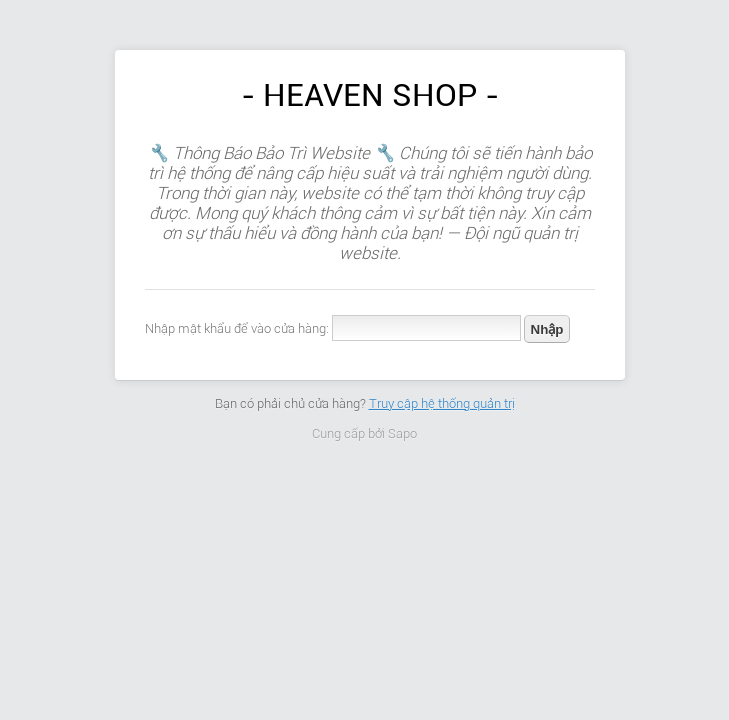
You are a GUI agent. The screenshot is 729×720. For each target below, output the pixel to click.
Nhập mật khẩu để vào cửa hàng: (237, 328)
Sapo (402, 433)
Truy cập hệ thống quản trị (442, 403)
